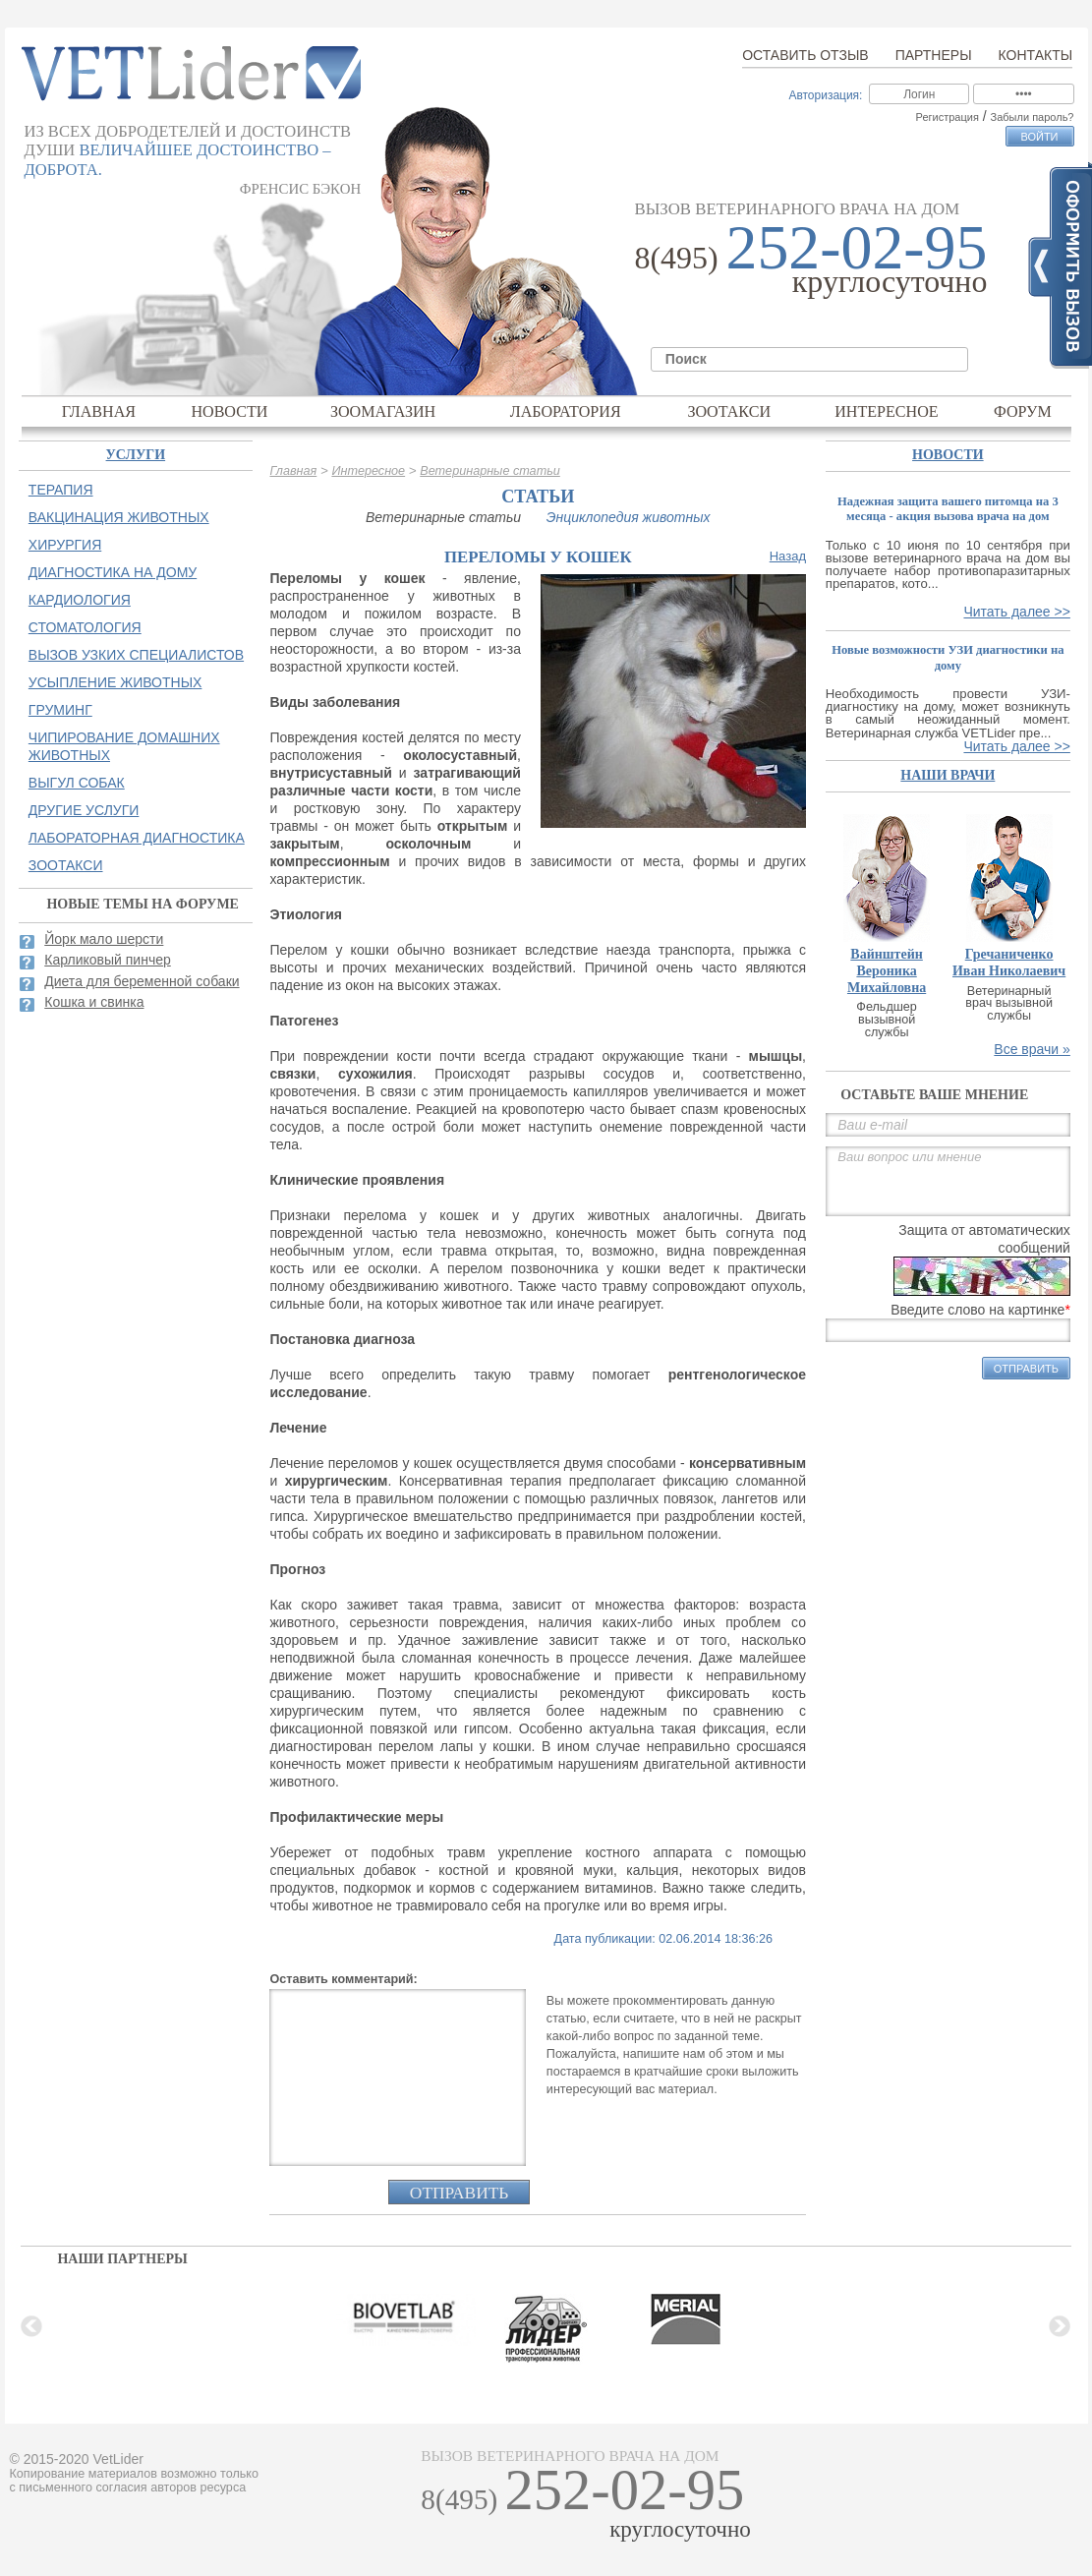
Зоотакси (729, 411)
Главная (99, 411)
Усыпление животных (115, 682)
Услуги (136, 454)
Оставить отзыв (805, 55)
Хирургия (65, 545)
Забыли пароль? (1032, 117)
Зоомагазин (382, 411)
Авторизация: (825, 95)
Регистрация (947, 117)
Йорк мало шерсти (103, 939)
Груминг (60, 710)
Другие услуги (84, 810)
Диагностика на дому (113, 572)
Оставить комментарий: (343, 1979)
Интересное (886, 411)
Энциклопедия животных (628, 517)
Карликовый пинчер (107, 959)
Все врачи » (1032, 1049)
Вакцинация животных (119, 517)
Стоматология (85, 627)
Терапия (61, 490)
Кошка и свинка (94, 1002)
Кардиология (80, 600)
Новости (229, 411)
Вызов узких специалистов (136, 655)
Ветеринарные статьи (490, 471)
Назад (788, 556)
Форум (1023, 411)
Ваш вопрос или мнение (948, 1181)
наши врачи (947, 775)
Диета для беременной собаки (141, 981)
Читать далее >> (1016, 611)
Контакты (1036, 55)
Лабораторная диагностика (137, 838)
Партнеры (933, 55)
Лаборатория (565, 411)
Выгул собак (77, 782)
